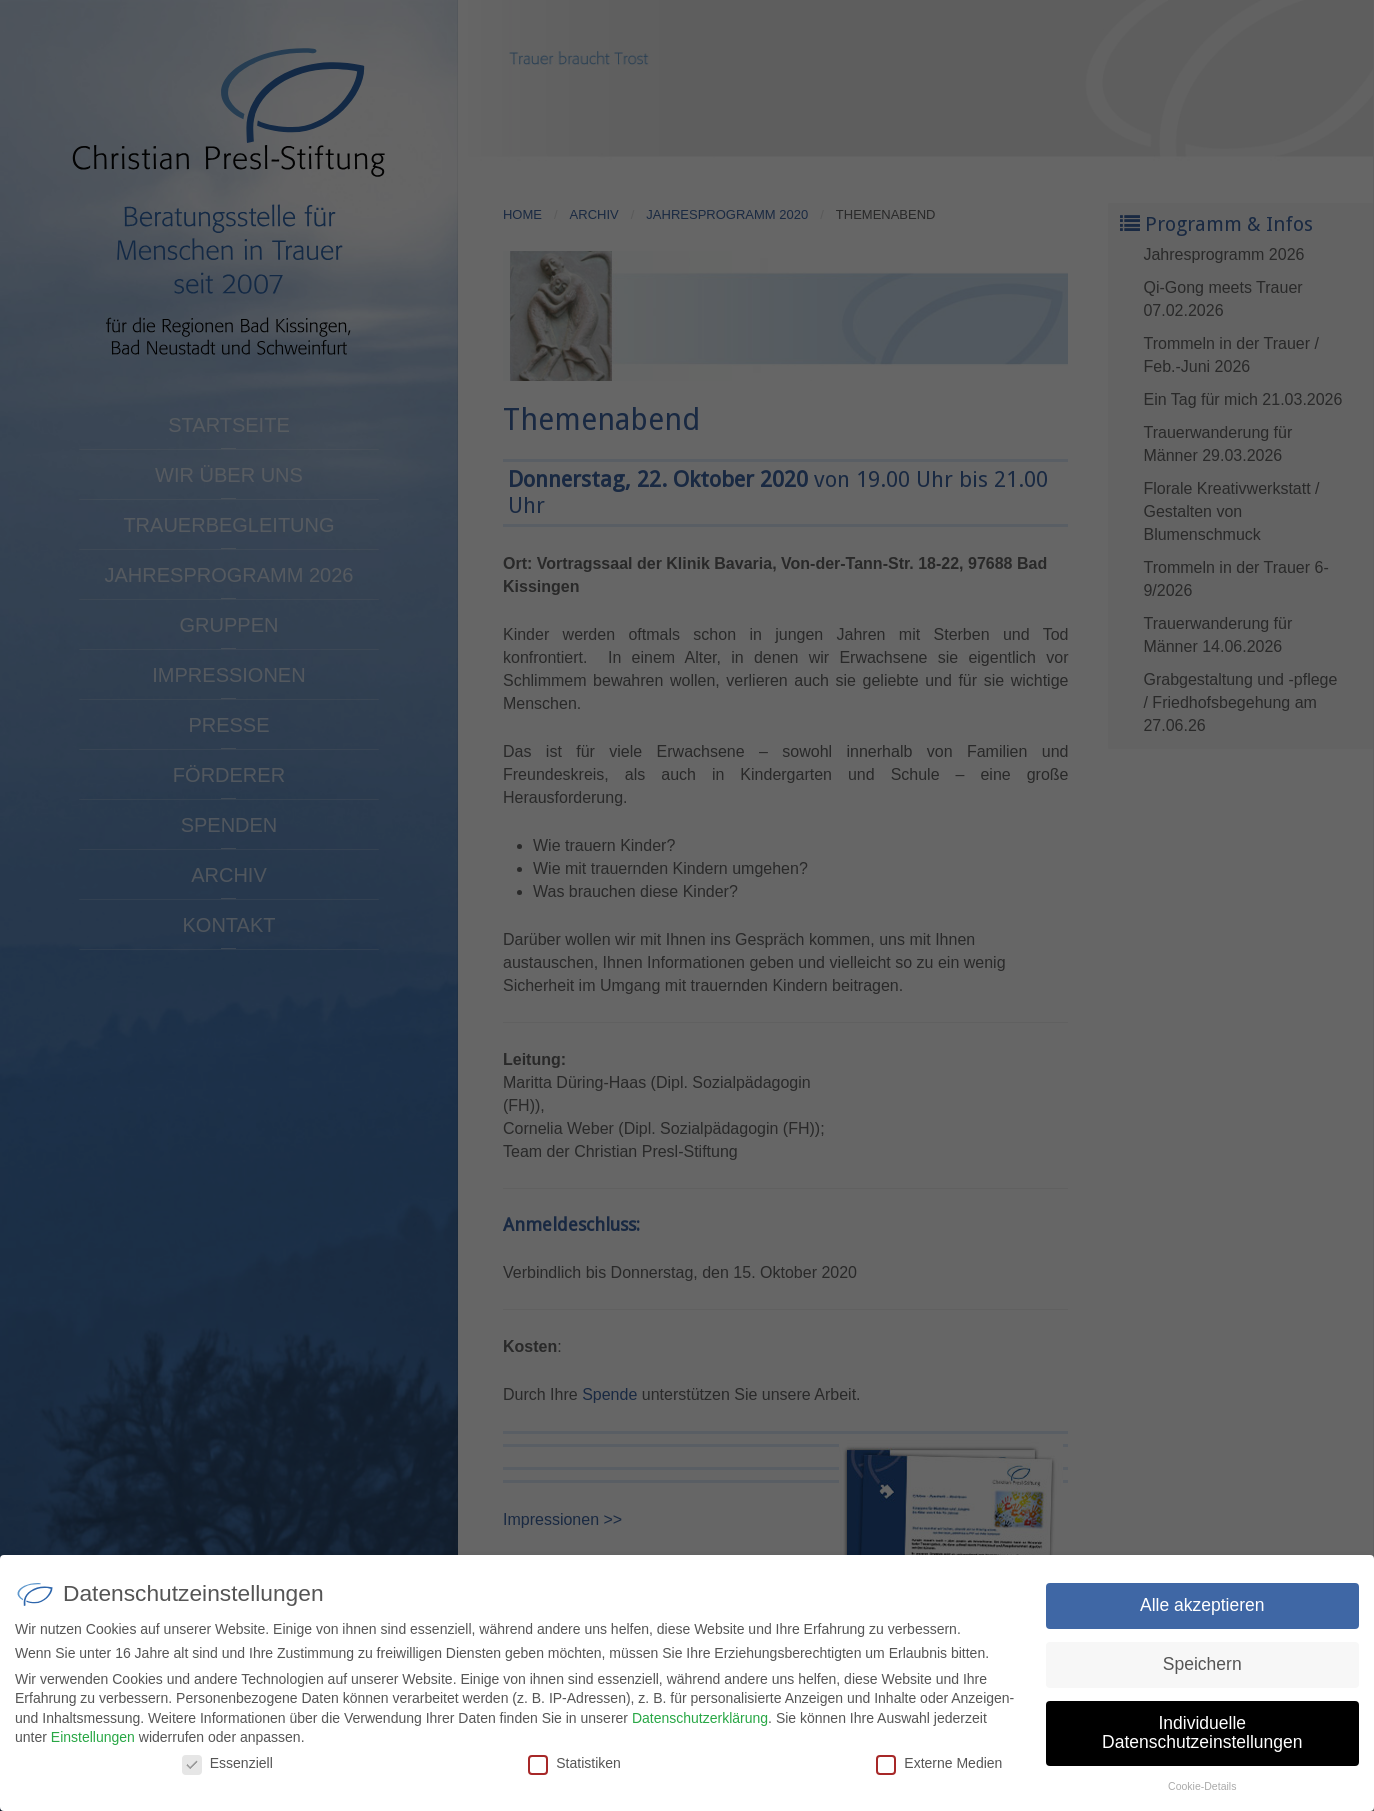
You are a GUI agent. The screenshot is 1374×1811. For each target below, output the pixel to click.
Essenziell (227, 1780)
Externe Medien (939, 1780)
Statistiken (574, 1780)
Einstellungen (93, 1754)
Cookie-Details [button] (1202, 1803)
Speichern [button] (1202, 1681)
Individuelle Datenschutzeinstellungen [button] (1202, 1750)
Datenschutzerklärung (700, 1735)
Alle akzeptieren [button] (1202, 1622)
